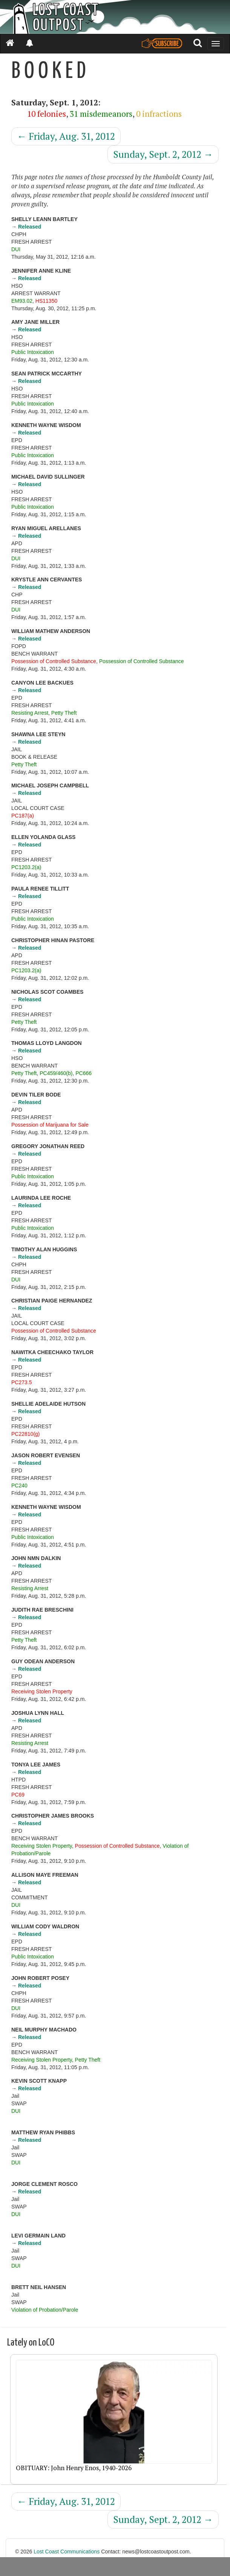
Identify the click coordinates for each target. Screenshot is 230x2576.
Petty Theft (64, 713)
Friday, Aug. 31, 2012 (66, 136)
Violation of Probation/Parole (44, 2310)
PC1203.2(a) (26, 867)
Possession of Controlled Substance (53, 661)
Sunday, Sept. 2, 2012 (163, 154)
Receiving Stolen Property (41, 1691)
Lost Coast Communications (67, 2552)
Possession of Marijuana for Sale (50, 1125)
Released (29, 227)
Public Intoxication (32, 352)
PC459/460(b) (56, 1073)
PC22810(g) (25, 1434)
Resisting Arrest (29, 713)
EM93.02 (21, 301)
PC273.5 (21, 1382)
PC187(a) (22, 816)
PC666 (83, 1073)
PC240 (19, 1485)
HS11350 (46, 301)
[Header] (115, 17)
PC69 (18, 1795)
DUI (15, 249)
